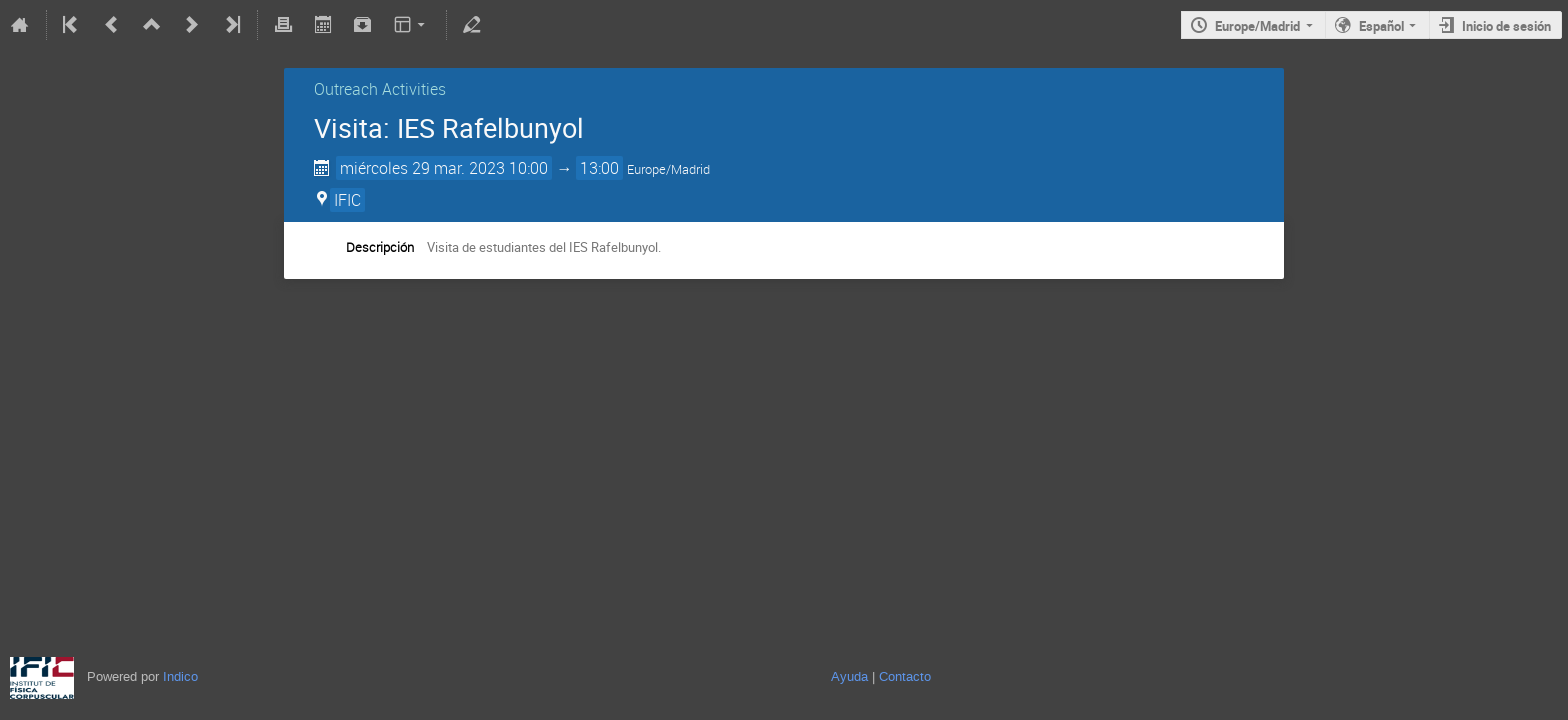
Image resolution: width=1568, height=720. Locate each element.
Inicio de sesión (1506, 26)
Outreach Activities (380, 89)
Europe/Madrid (1257, 26)
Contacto (905, 676)
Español (1381, 26)
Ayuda (849, 676)
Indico (180, 676)
